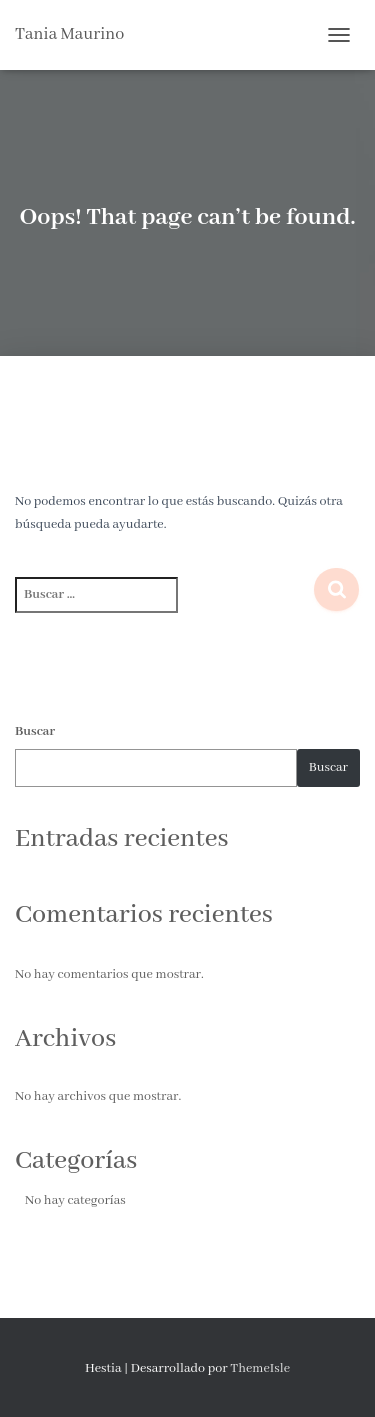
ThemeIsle (260, 1368)
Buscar (35, 731)
